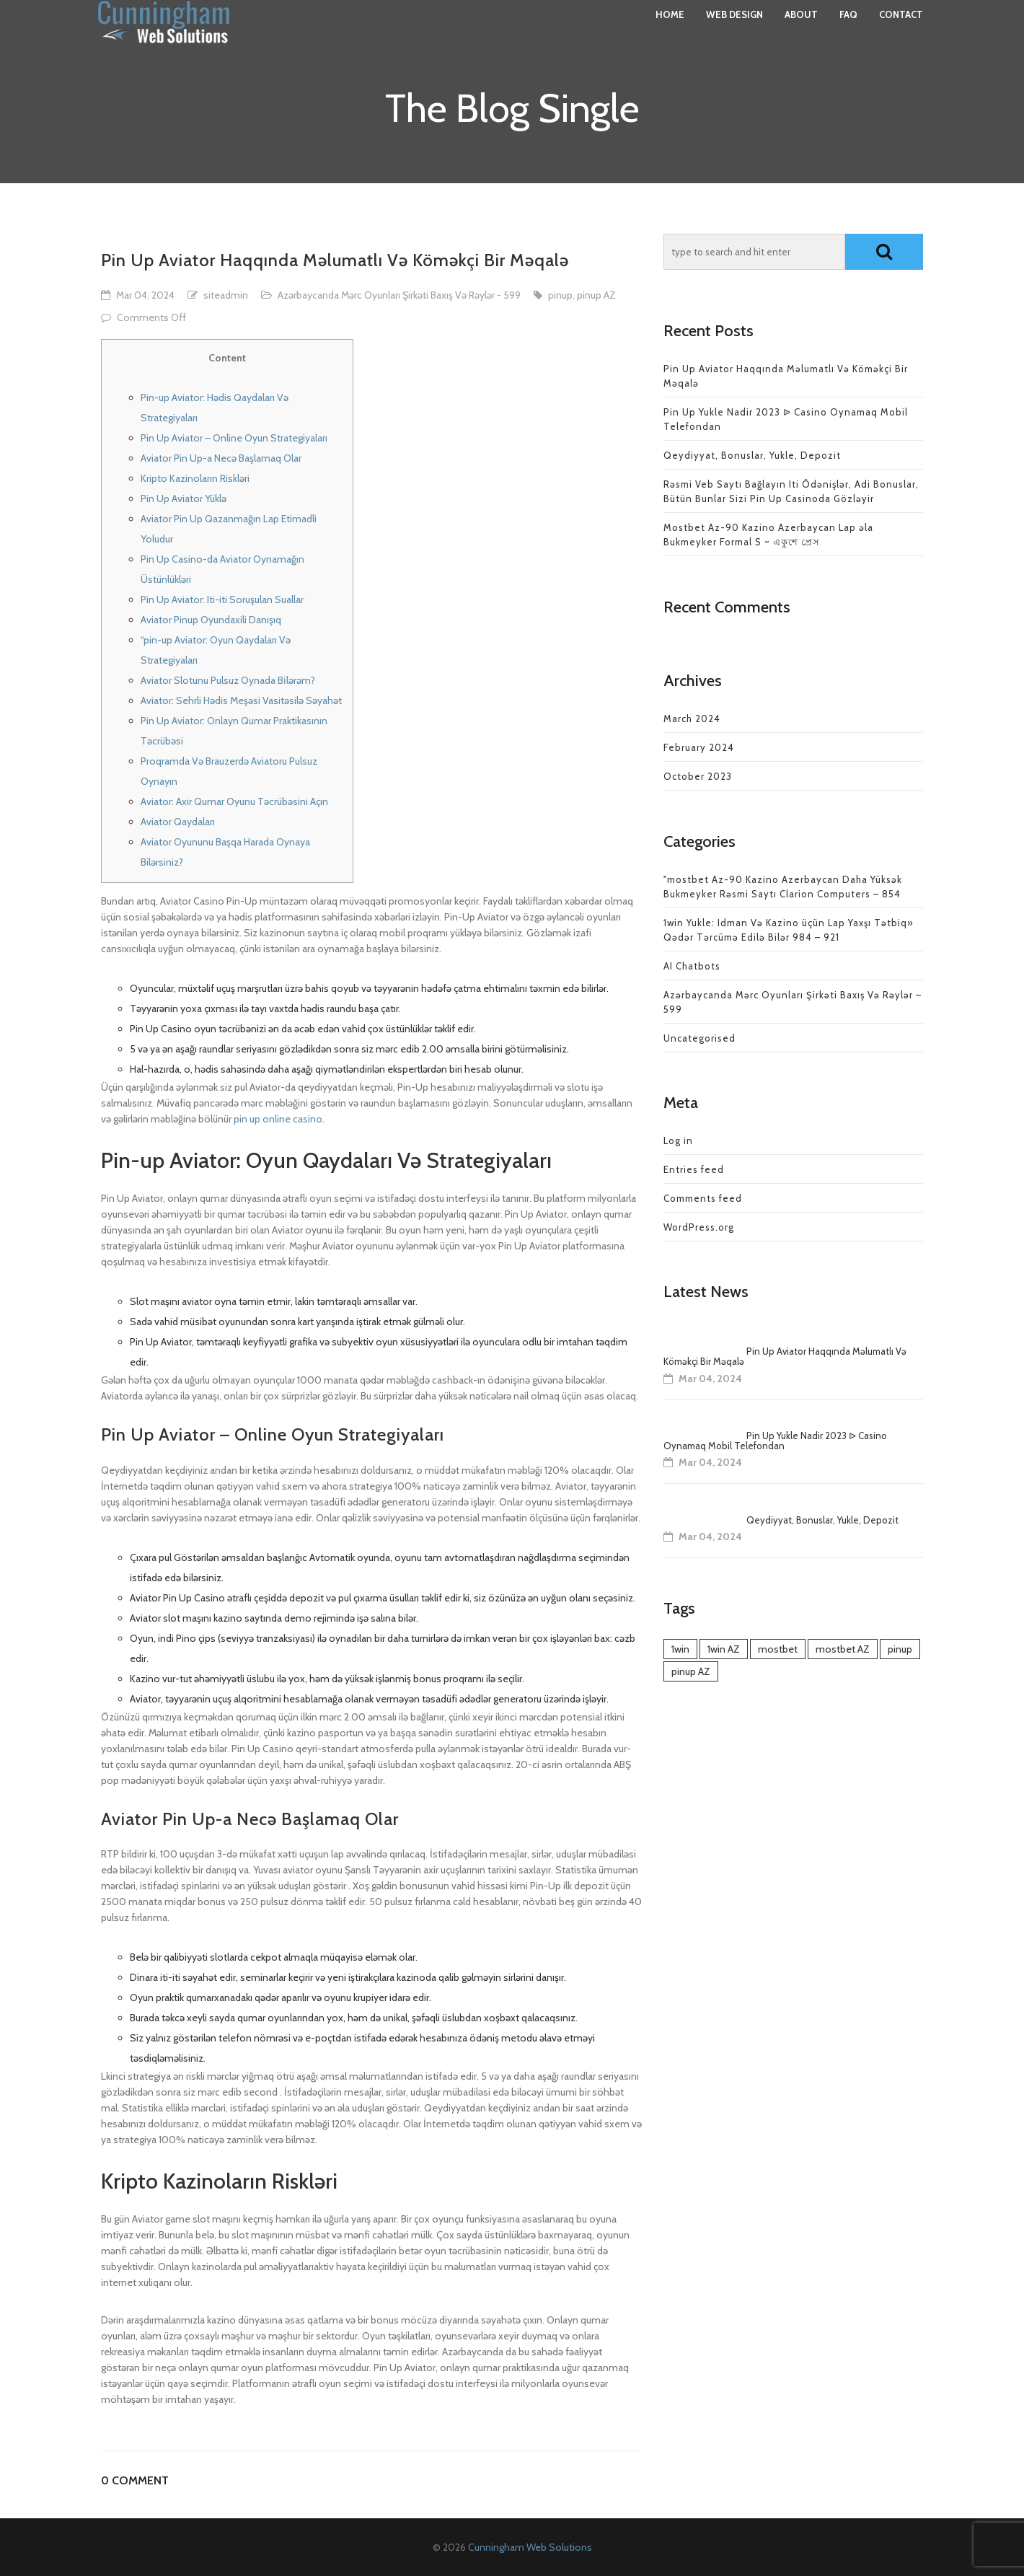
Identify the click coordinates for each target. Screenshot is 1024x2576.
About (801, 29)
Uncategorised (699, 1038)
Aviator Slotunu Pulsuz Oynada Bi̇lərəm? (228, 680)
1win (680, 1649)
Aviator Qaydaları (178, 821)
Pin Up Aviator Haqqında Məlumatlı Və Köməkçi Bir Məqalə (784, 1356)
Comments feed (702, 1198)
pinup (560, 295)
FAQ (848, 29)
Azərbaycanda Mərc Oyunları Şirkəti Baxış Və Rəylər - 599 (399, 295)
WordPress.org (698, 1227)
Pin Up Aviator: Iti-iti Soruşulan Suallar (222, 599)
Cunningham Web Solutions (530, 2547)
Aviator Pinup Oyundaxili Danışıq (211, 619)
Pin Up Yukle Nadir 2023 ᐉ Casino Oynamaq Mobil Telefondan (775, 1440)
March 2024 (691, 718)
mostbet (778, 1649)
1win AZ (723, 1649)
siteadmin (225, 295)
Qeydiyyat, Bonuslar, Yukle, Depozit (752, 455)
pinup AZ (596, 295)
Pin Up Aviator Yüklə (183, 498)
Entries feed (693, 1169)
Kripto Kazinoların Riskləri (195, 478)
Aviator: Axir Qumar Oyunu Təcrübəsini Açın (234, 801)
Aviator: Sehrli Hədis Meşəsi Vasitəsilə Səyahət (241, 700)
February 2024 (698, 747)
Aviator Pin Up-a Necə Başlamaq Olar (221, 458)
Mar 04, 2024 (145, 295)
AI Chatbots (691, 966)
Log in (678, 1140)
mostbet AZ (843, 1649)
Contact (901, 29)
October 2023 (697, 776)
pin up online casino (278, 1118)
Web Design (734, 29)
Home (670, 29)
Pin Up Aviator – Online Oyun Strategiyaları (234, 437)
